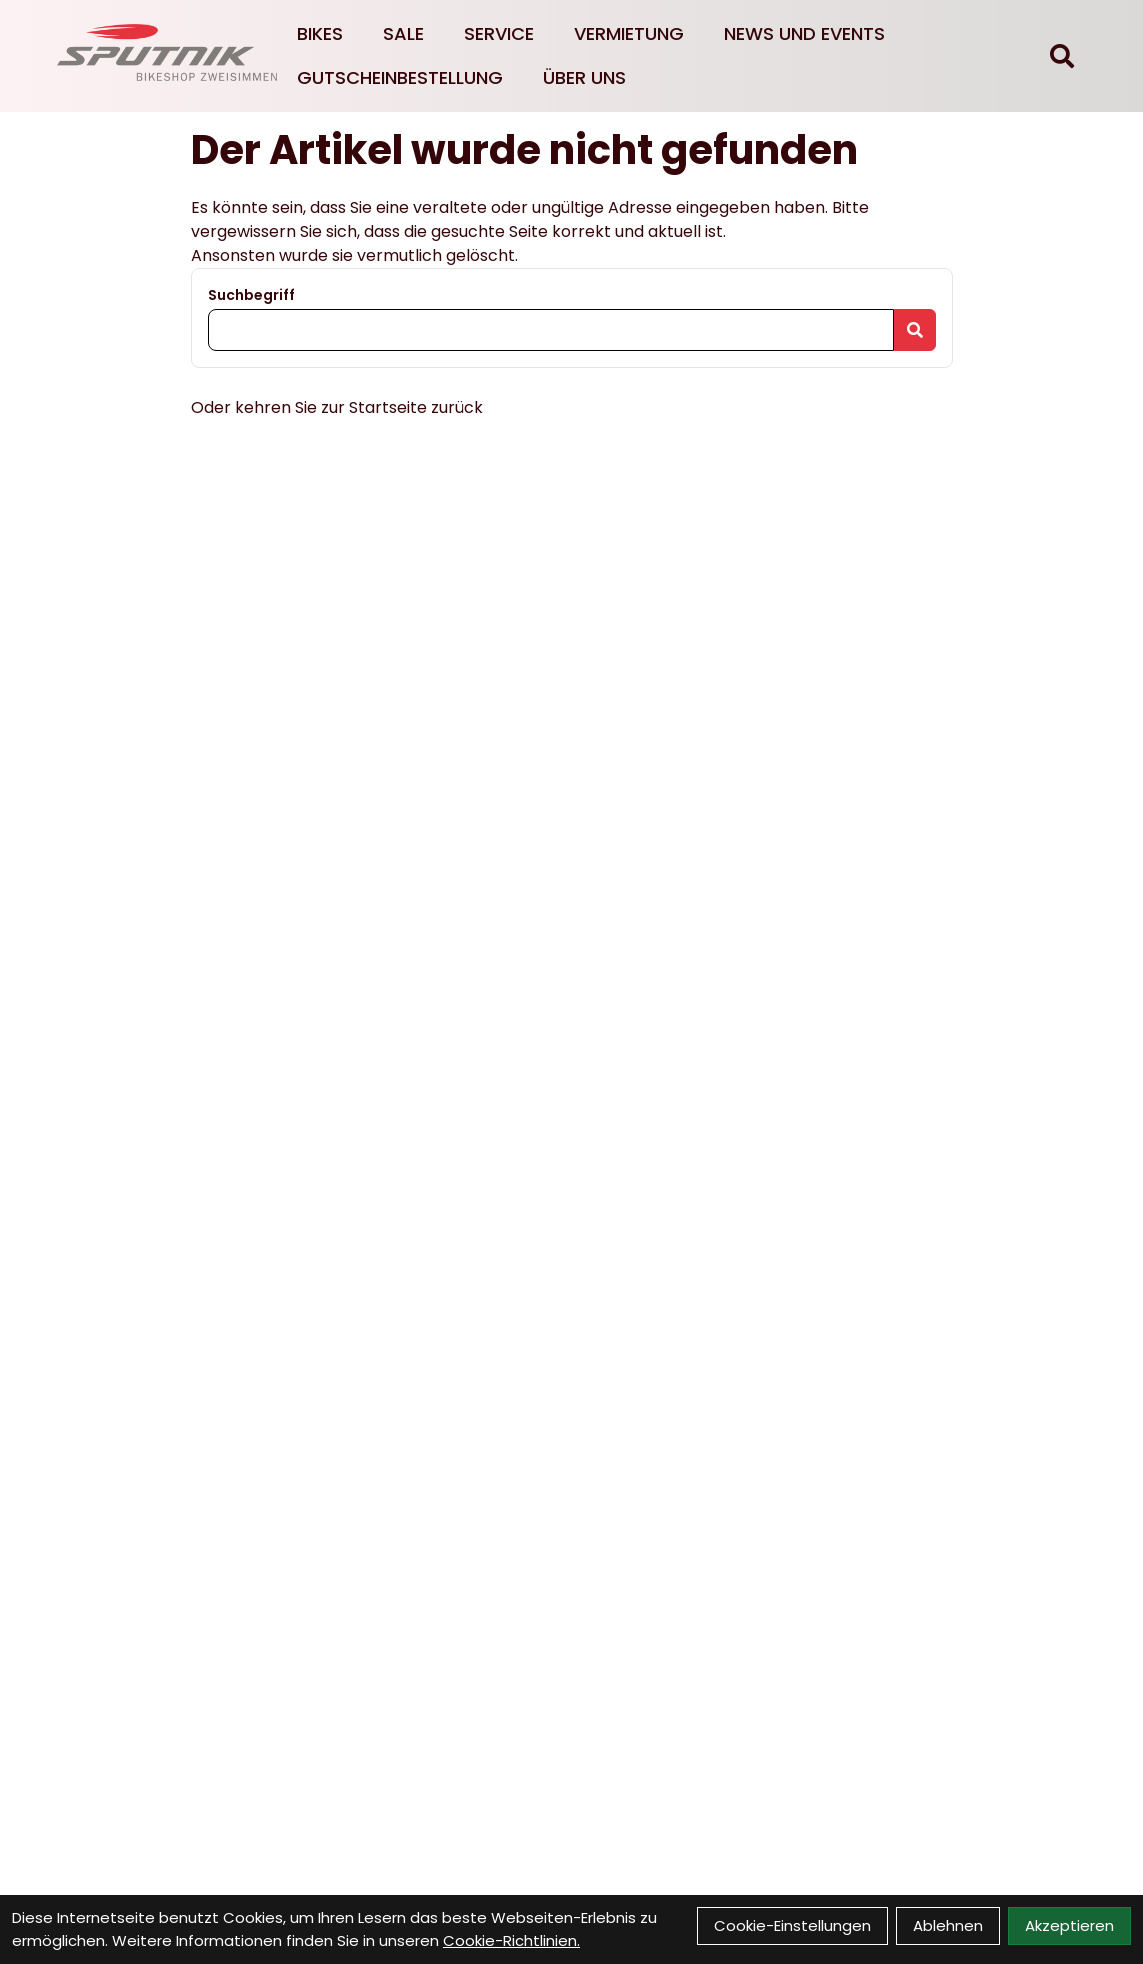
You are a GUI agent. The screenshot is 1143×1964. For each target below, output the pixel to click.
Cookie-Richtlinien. (511, 1940)
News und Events (804, 33)
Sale (403, 33)
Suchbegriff (251, 295)
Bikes (320, 33)
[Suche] (1062, 56)
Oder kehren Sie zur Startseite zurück (337, 407)
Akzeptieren (1069, 1925)
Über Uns (584, 77)
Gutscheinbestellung (400, 77)
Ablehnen (948, 1925)
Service (499, 33)
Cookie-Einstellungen (792, 1925)
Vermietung (629, 33)
